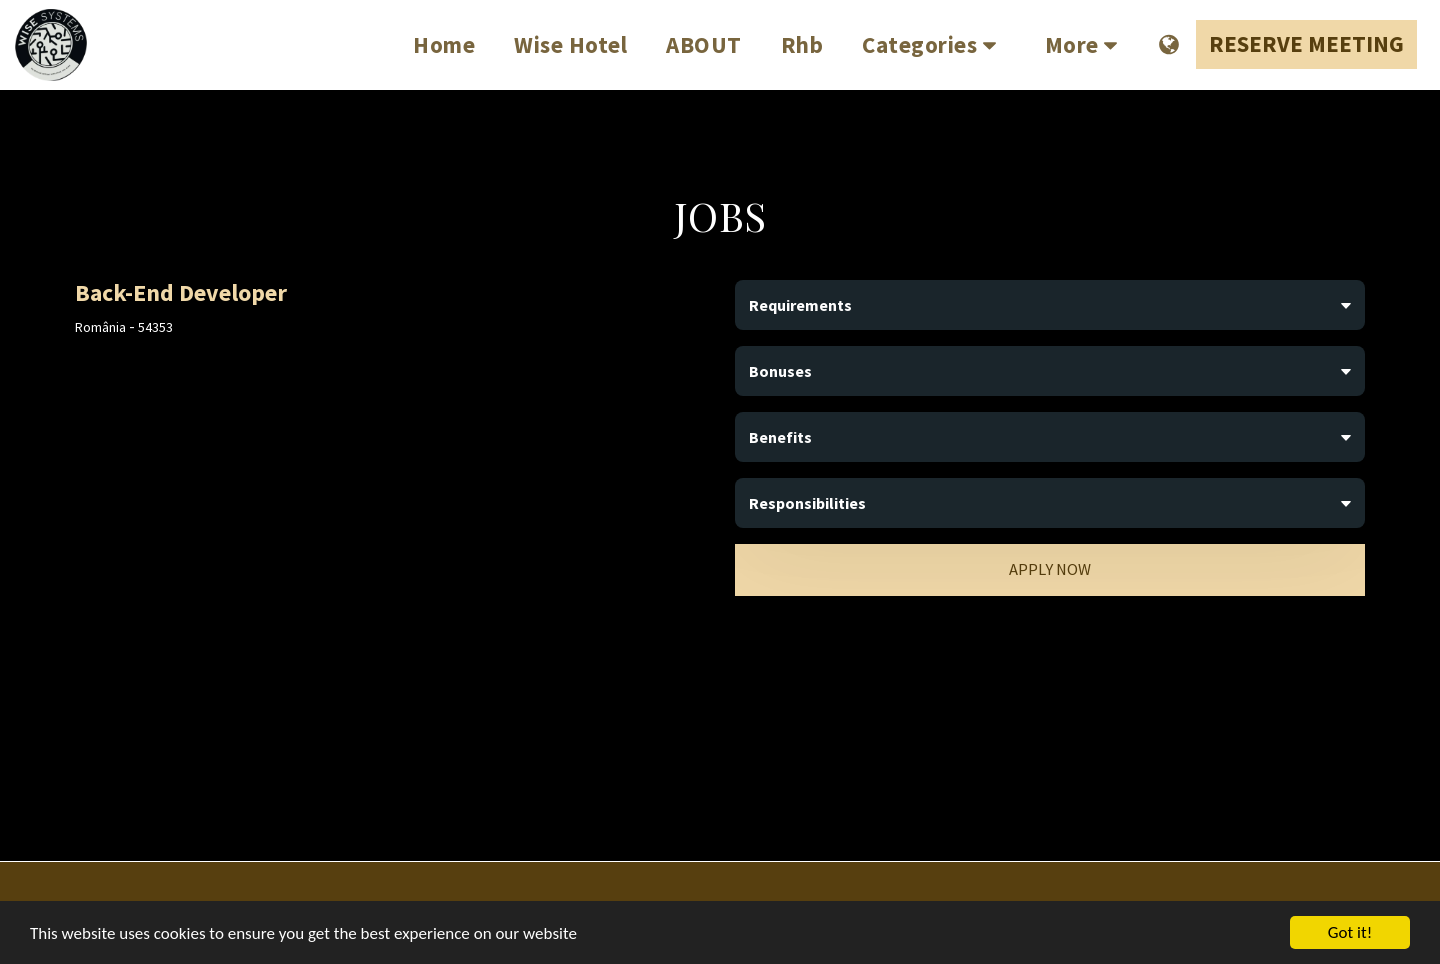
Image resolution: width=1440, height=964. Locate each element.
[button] (934, 44)
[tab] (1050, 305)
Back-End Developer (181, 292)
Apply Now (1050, 569)
